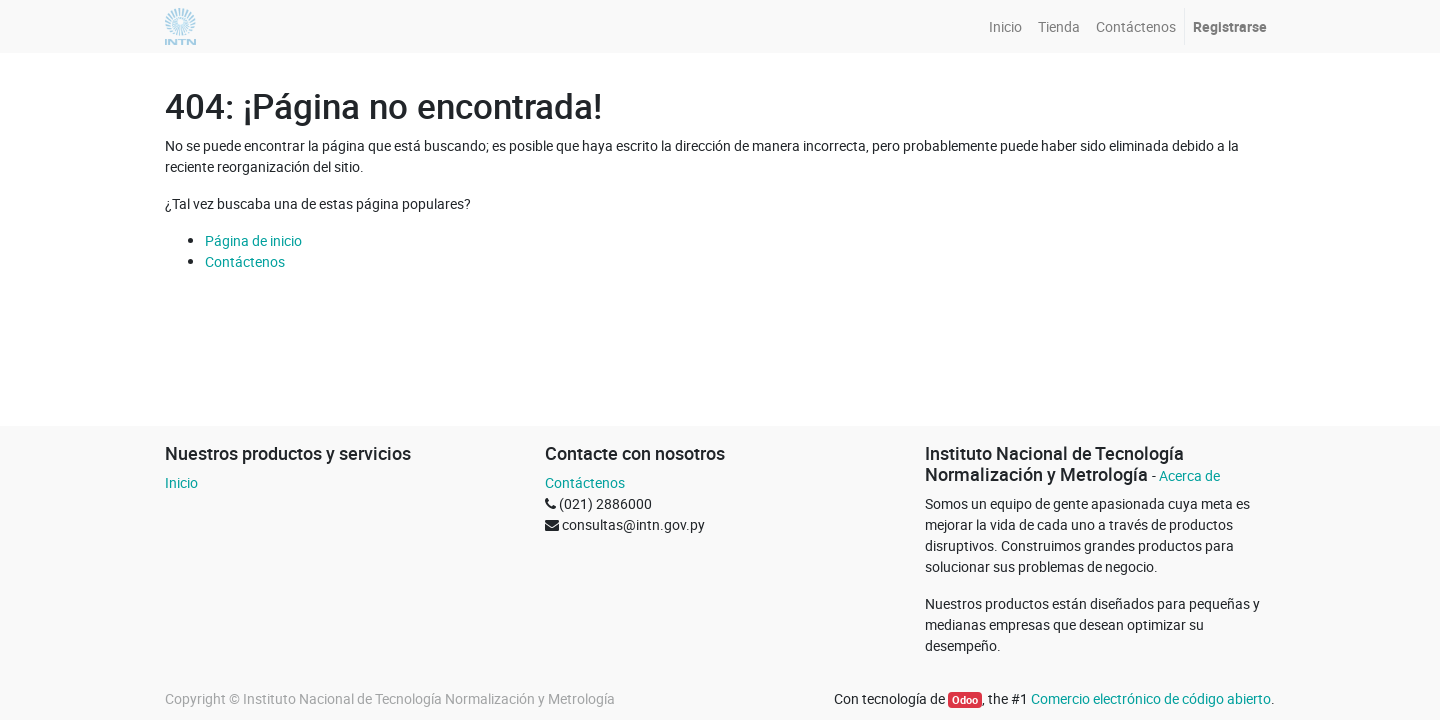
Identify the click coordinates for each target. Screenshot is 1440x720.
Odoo (965, 700)
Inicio (181, 482)
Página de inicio (253, 240)
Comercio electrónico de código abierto (1151, 698)
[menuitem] (1005, 26)
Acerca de (1189, 475)
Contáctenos (245, 261)
